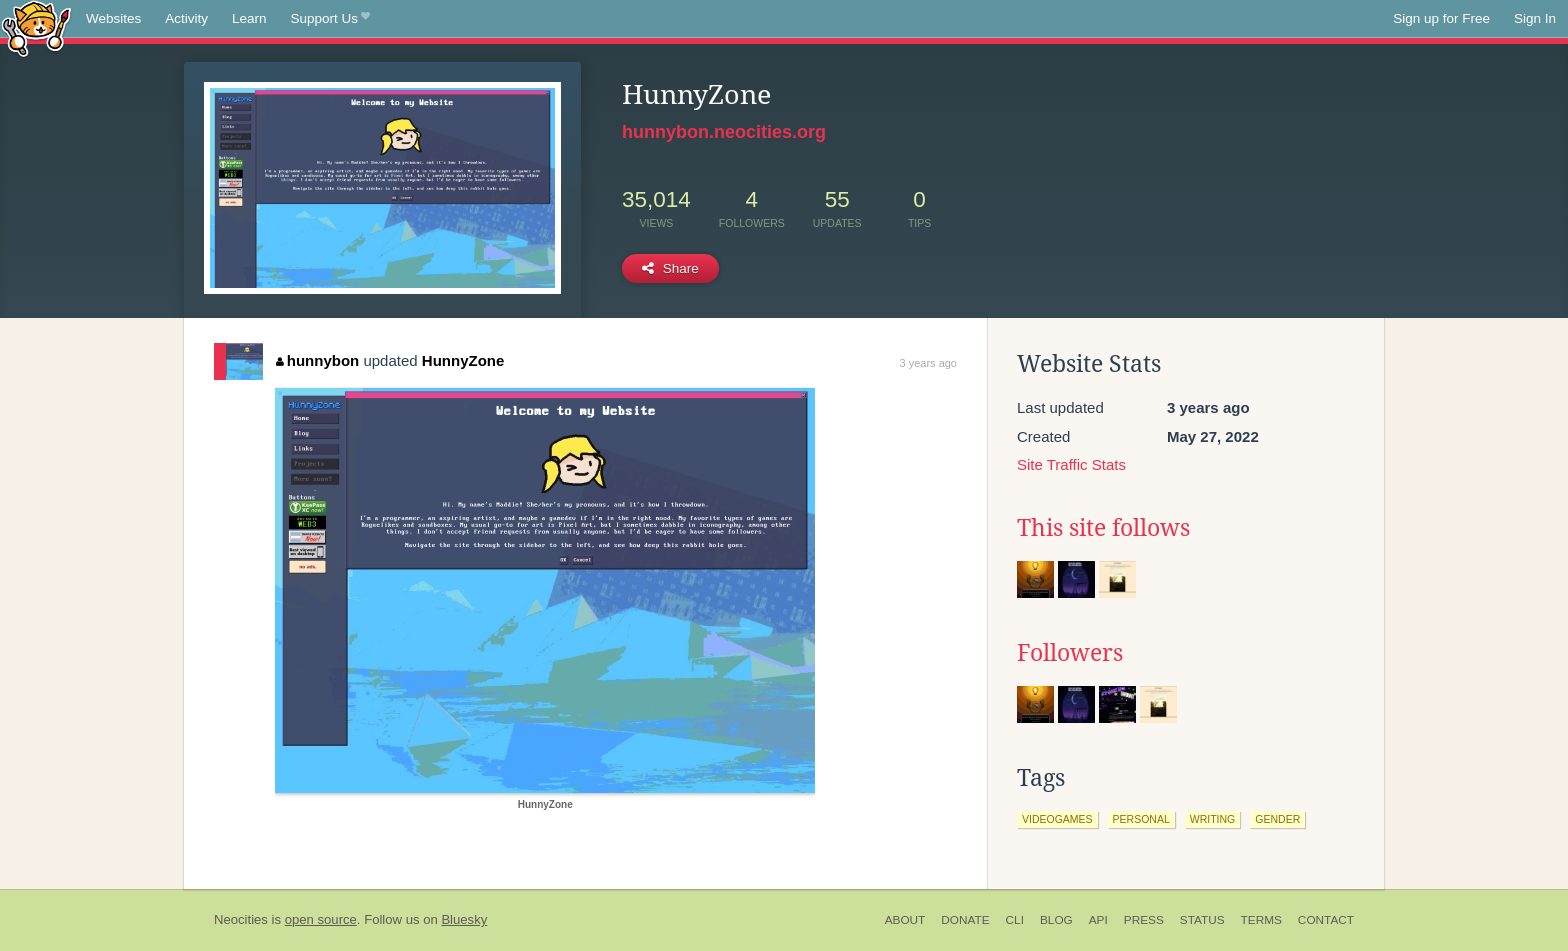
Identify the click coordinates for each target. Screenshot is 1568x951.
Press (1144, 920)
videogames (1057, 819)
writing (1213, 819)
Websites (113, 18)
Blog (1056, 920)
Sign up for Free (1441, 18)
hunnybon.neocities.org (724, 132)
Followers (1070, 653)
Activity (186, 18)
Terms (1261, 920)
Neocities (241, 919)
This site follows (1103, 528)
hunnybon (317, 360)
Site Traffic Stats (1071, 464)
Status (1202, 920)
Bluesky (464, 919)
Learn (249, 18)
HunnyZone (463, 360)
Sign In (1535, 18)
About (905, 920)
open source (321, 919)
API (1098, 920)
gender (1277, 819)
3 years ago (928, 363)
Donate (965, 920)
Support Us (330, 19)
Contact (1326, 920)
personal (1141, 819)
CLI (1015, 920)
